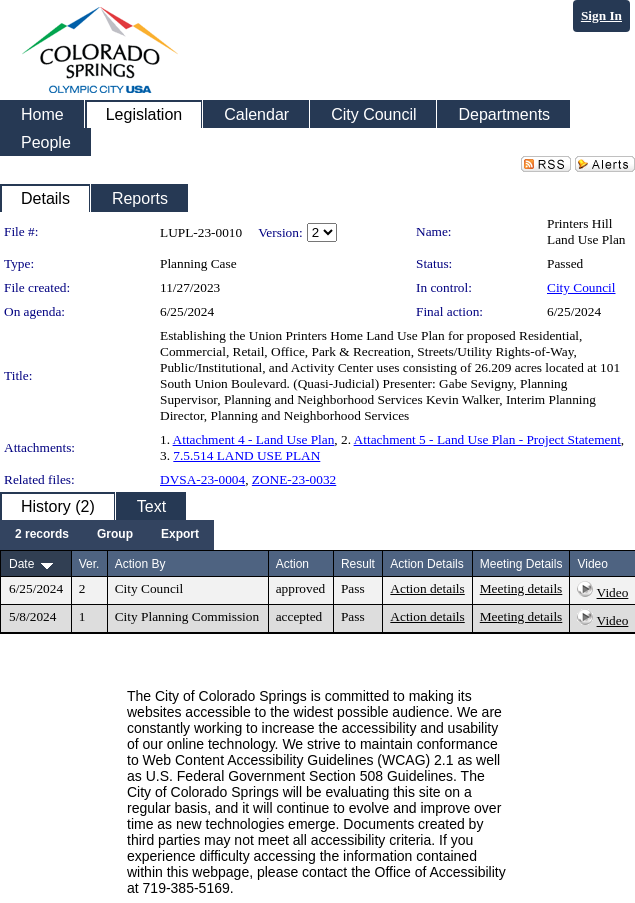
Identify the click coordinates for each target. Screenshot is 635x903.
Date (21, 564)
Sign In (601, 15)
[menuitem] (42, 535)
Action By (140, 564)
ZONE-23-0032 (294, 479)
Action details (427, 588)
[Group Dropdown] (115, 535)
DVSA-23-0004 (202, 479)
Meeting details (521, 588)
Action (292, 564)
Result (358, 564)
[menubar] (107, 535)
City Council (581, 287)
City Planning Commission (187, 616)
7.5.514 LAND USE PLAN (246, 455)
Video (613, 592)
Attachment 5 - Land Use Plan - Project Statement (487, 439)
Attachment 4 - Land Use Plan (254, 439)
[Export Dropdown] (180, 535)
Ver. (89, 564)
